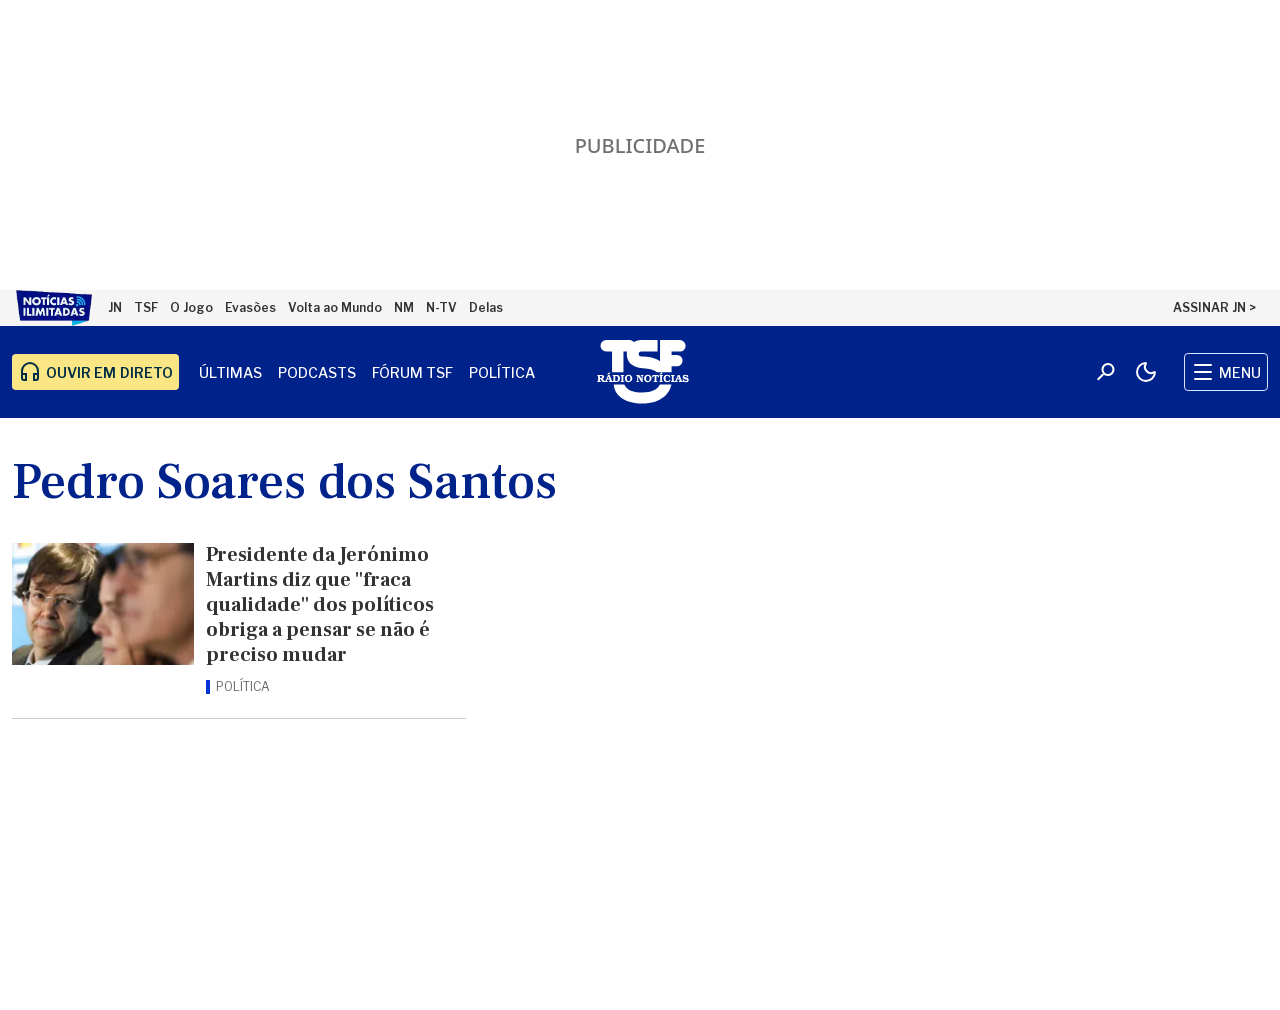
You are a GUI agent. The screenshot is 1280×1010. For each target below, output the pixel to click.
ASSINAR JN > (1214, 307)
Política (502, 372)
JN (115, 307)
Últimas (230, 372)
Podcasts (317, 372)
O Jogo (191, 307)
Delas (486, 307)
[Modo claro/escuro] (1146, 372)
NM (404, 307)
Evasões (250, 307)
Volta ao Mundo (335, 307)
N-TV (441, 307)
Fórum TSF (412, 372)
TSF (146, 307)
